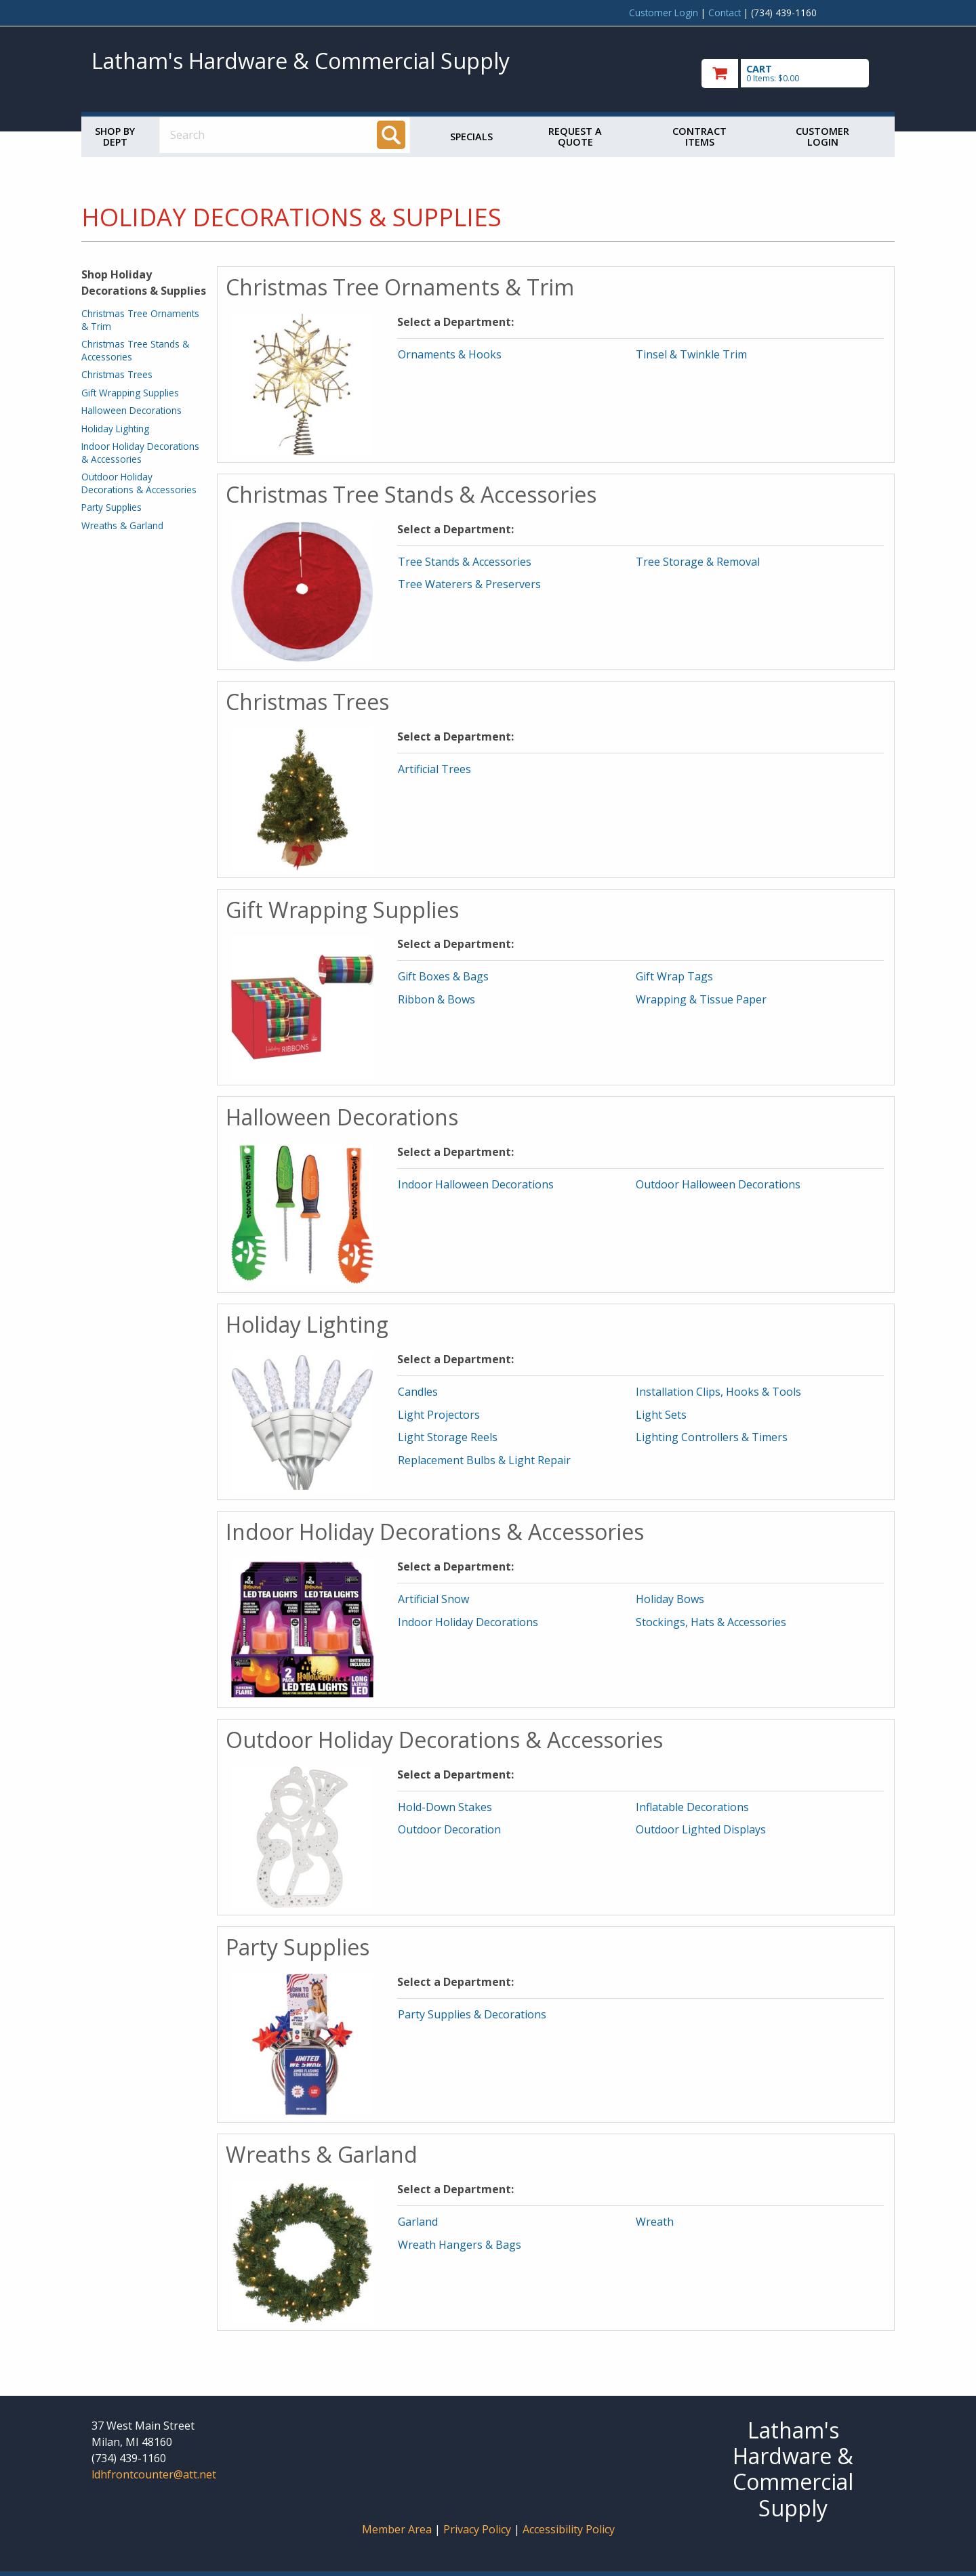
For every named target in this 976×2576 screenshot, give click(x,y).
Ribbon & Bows (436, 999)
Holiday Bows (670, 1599)
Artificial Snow (433, 1599)
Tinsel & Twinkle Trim (691, 354)
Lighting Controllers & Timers (712, 1437)
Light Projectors (439, 1414)
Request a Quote (575, 136)
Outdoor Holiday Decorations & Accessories (139, 482)
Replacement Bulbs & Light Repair (484, 1460)
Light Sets (661, 1414)
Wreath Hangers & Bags (459, 2244)
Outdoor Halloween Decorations (718, 1184)
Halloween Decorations (131, 410)
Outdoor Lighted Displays (701, 1829)
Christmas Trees (116, 374)
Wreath (655, 2221)
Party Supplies (111, 507)
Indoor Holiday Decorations (468, 1622)
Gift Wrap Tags (674, 976)
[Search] (391, 135)
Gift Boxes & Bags (443, 976)
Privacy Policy (478, 2529)
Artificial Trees (434, 769)
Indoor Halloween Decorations (476, 1184)
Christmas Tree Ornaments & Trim (140, 319)
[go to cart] (793, 73)
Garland (418, 2221)
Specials (471, 136)
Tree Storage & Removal (698, 561)
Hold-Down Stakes (445, 1807)
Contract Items (699, 136)
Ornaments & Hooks (450, 354)
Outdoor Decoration (449, 1829)
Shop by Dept (115, 136)
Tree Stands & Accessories (464, 561)
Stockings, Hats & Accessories (711, 1622)
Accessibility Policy (569, 2529)
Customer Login (663, 12)
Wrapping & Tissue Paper (701, 999)
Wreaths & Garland (122, 525)
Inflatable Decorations (692, 1807)
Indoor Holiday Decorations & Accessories (140, 452)
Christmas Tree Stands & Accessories (135, 349)
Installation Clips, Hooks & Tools (718, 1391)
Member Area (397, 2529)
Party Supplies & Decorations (472, 2014)
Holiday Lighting (115, 428)
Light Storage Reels (447, 1437)
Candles (418, 1391)
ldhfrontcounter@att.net (154, 2474)
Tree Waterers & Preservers (469, 584)
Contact (724, 12)
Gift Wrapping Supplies (130, 392)
